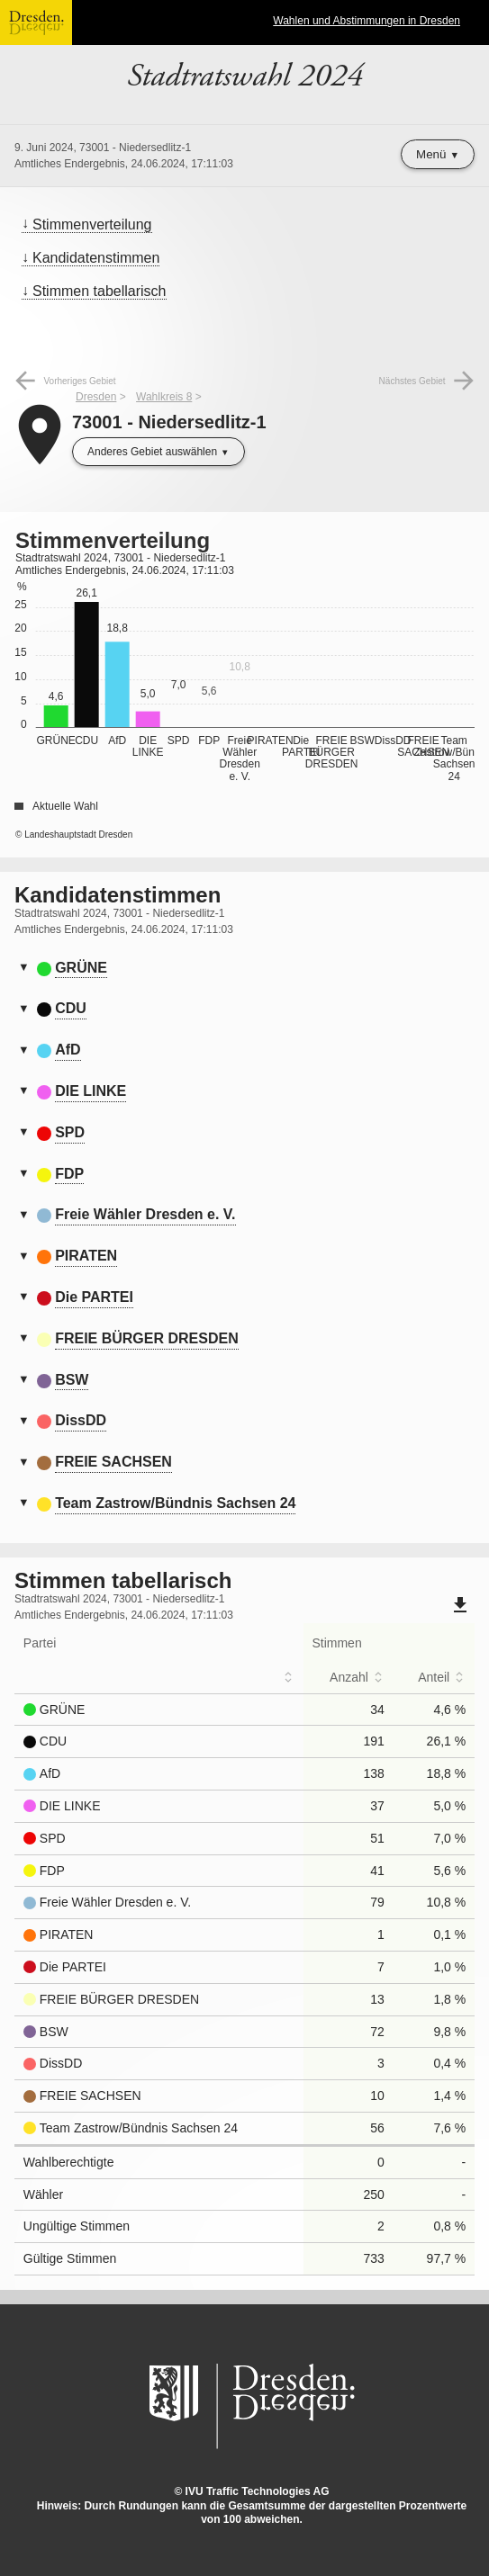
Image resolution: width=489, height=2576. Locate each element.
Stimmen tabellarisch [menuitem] (99, 291)
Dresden (96, 396)
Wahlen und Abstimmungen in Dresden (366, 20)
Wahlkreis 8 (164, 396)
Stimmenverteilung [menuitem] (92, 224)
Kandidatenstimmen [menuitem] (95, 257)
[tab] (244, 969)
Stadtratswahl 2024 (245, 76)
